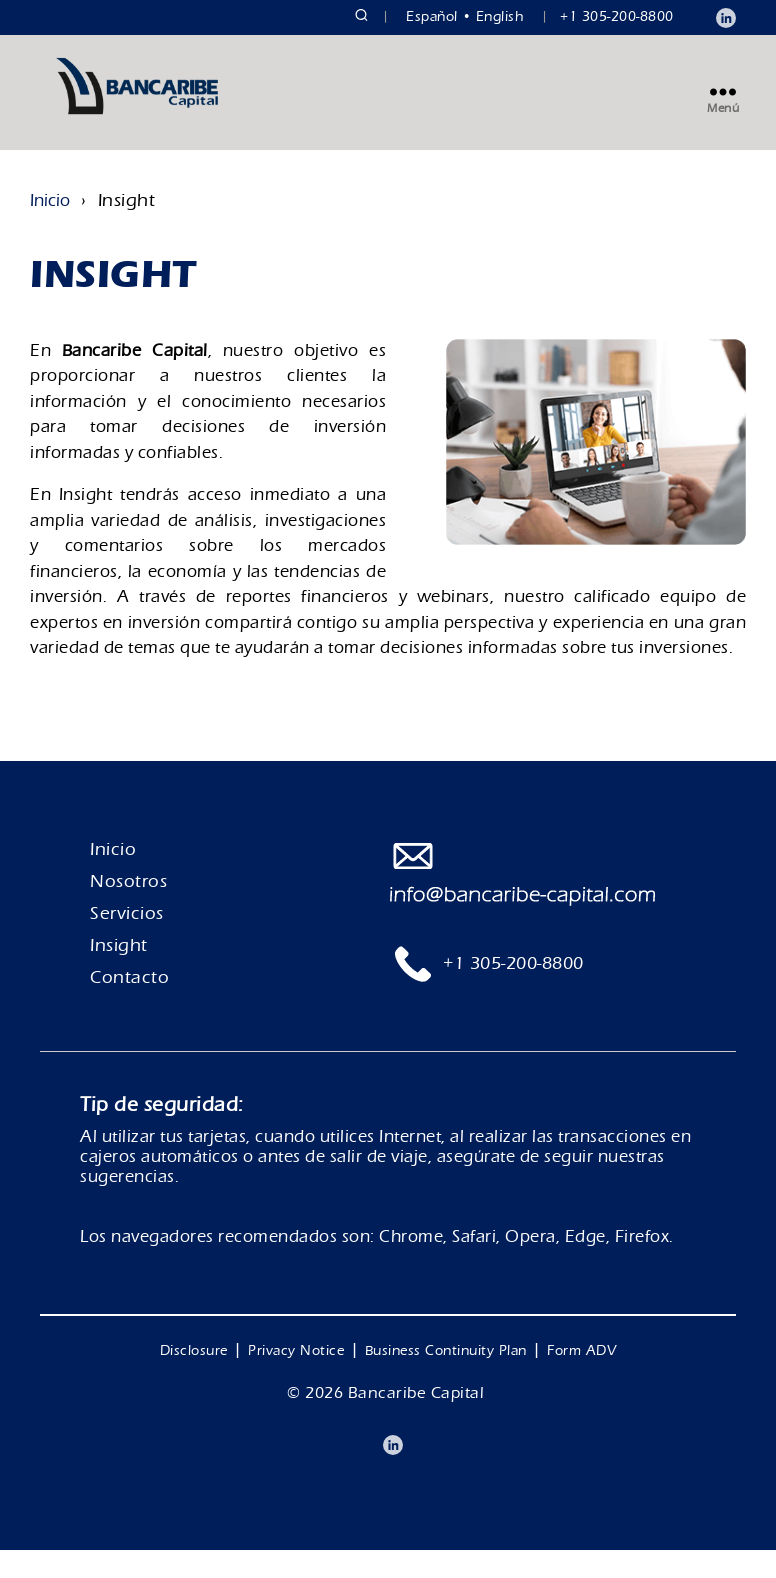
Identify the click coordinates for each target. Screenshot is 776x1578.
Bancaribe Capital (416, 1421)
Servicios (127, 941)
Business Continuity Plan (446, 1379)
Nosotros (128, 909)
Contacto (129, 1005)
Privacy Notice (296, 1379)
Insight (119, 973)
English (500, 17)
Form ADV (581, 1379)
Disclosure (194, 1379)
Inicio (50, 228)
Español (432, 17)
